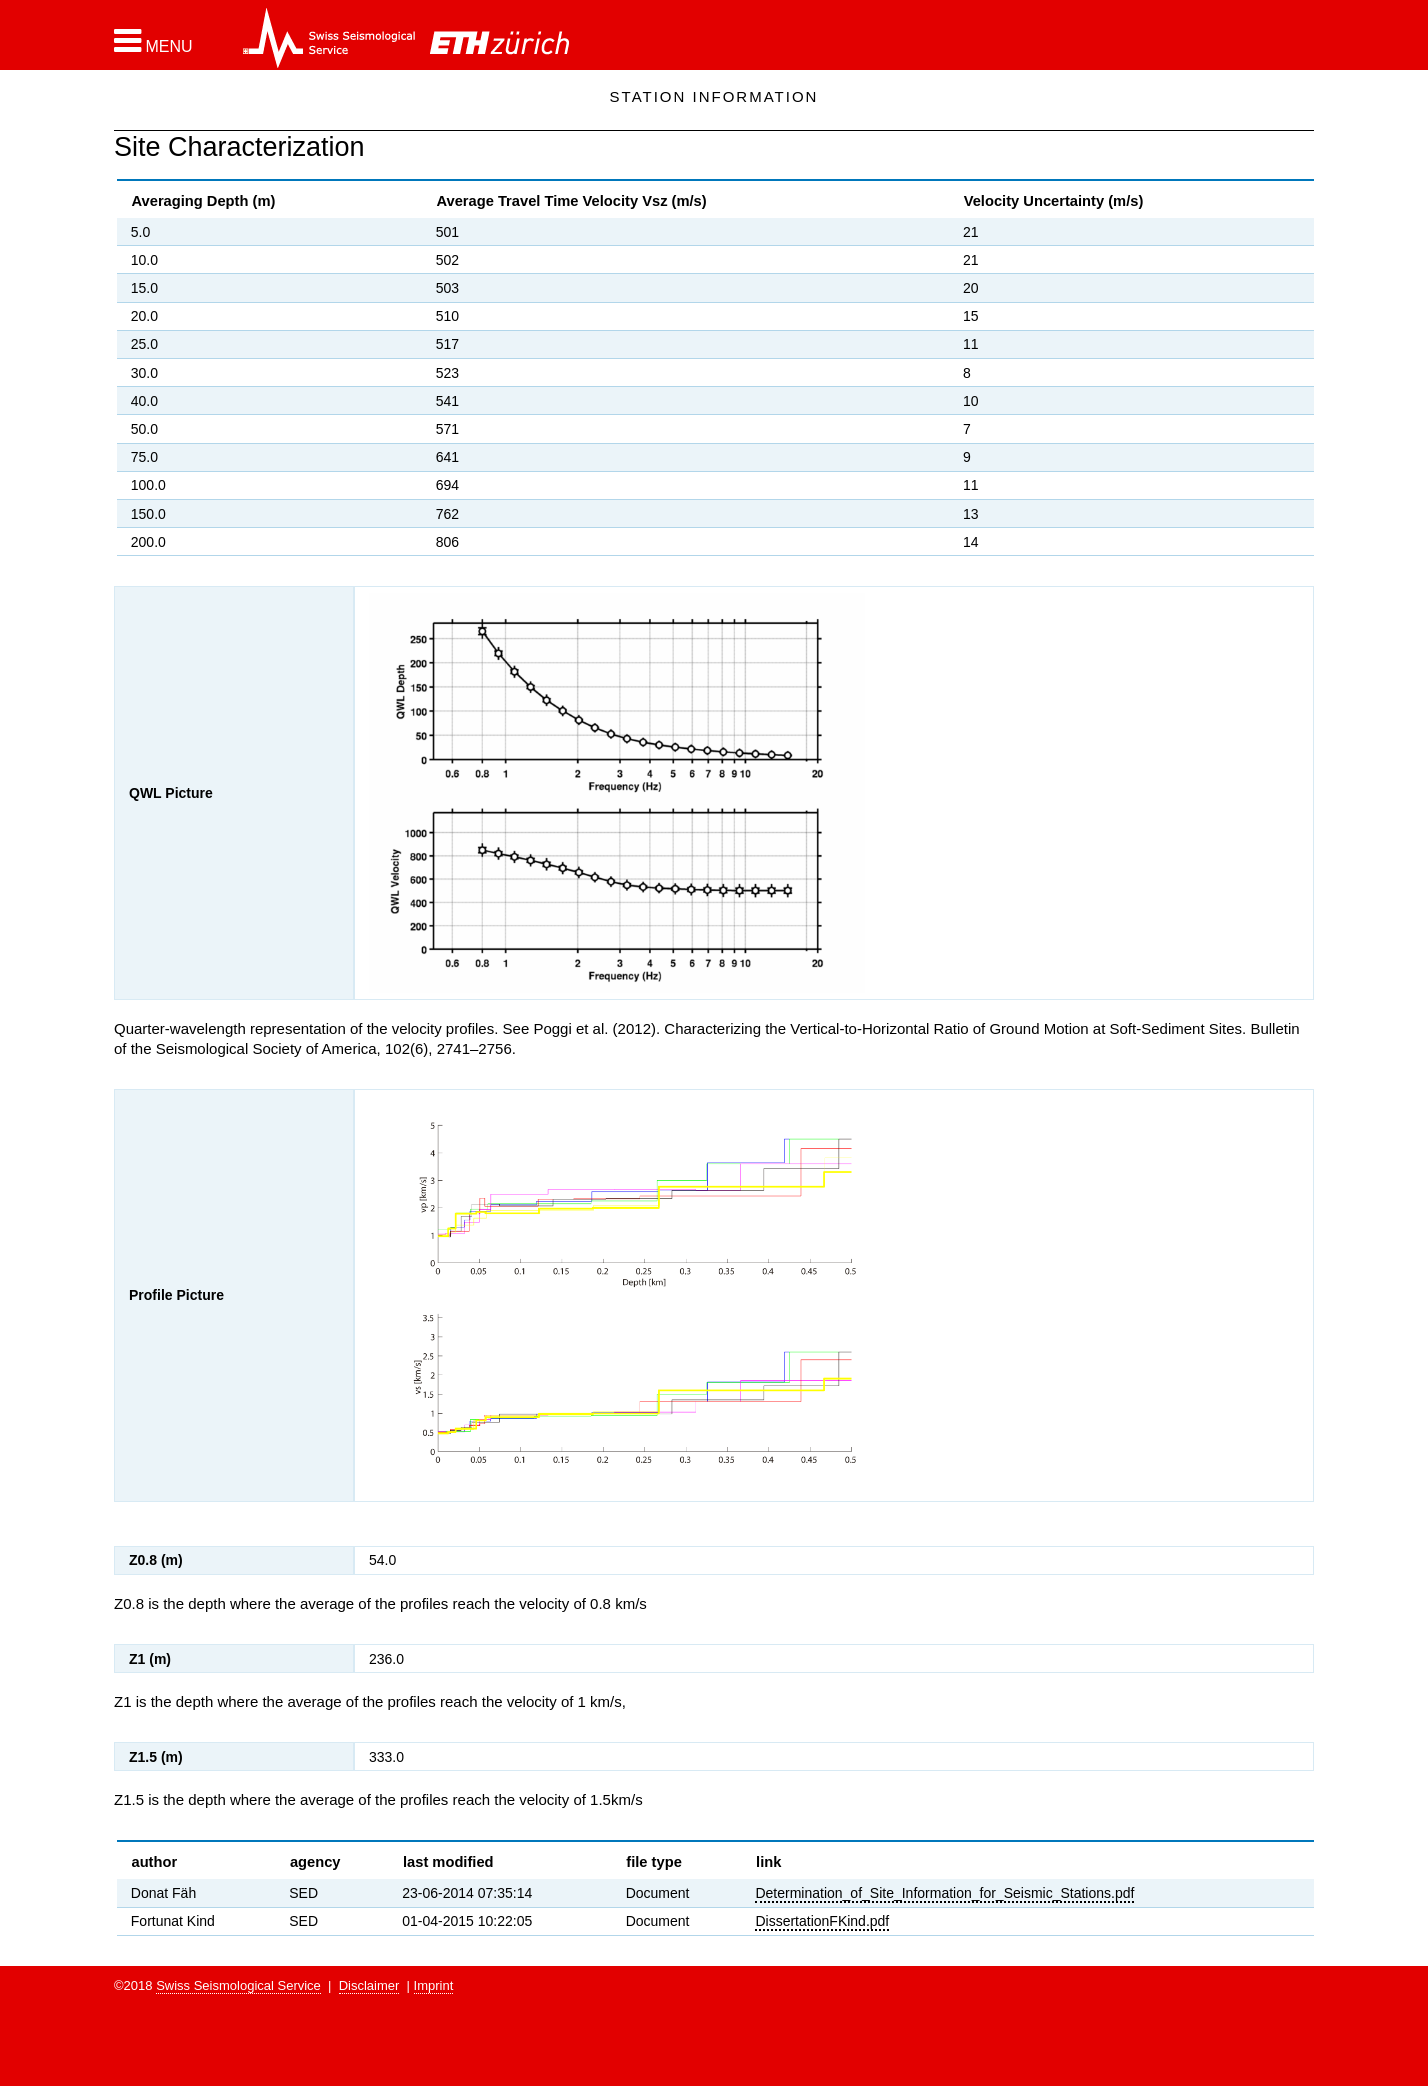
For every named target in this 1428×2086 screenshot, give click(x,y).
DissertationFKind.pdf (822, 1921)
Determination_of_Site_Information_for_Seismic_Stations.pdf (944, 1893)
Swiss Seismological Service (238, 1985)
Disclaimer (369, 1985)
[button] (153, 41)
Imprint (434, 1985)
